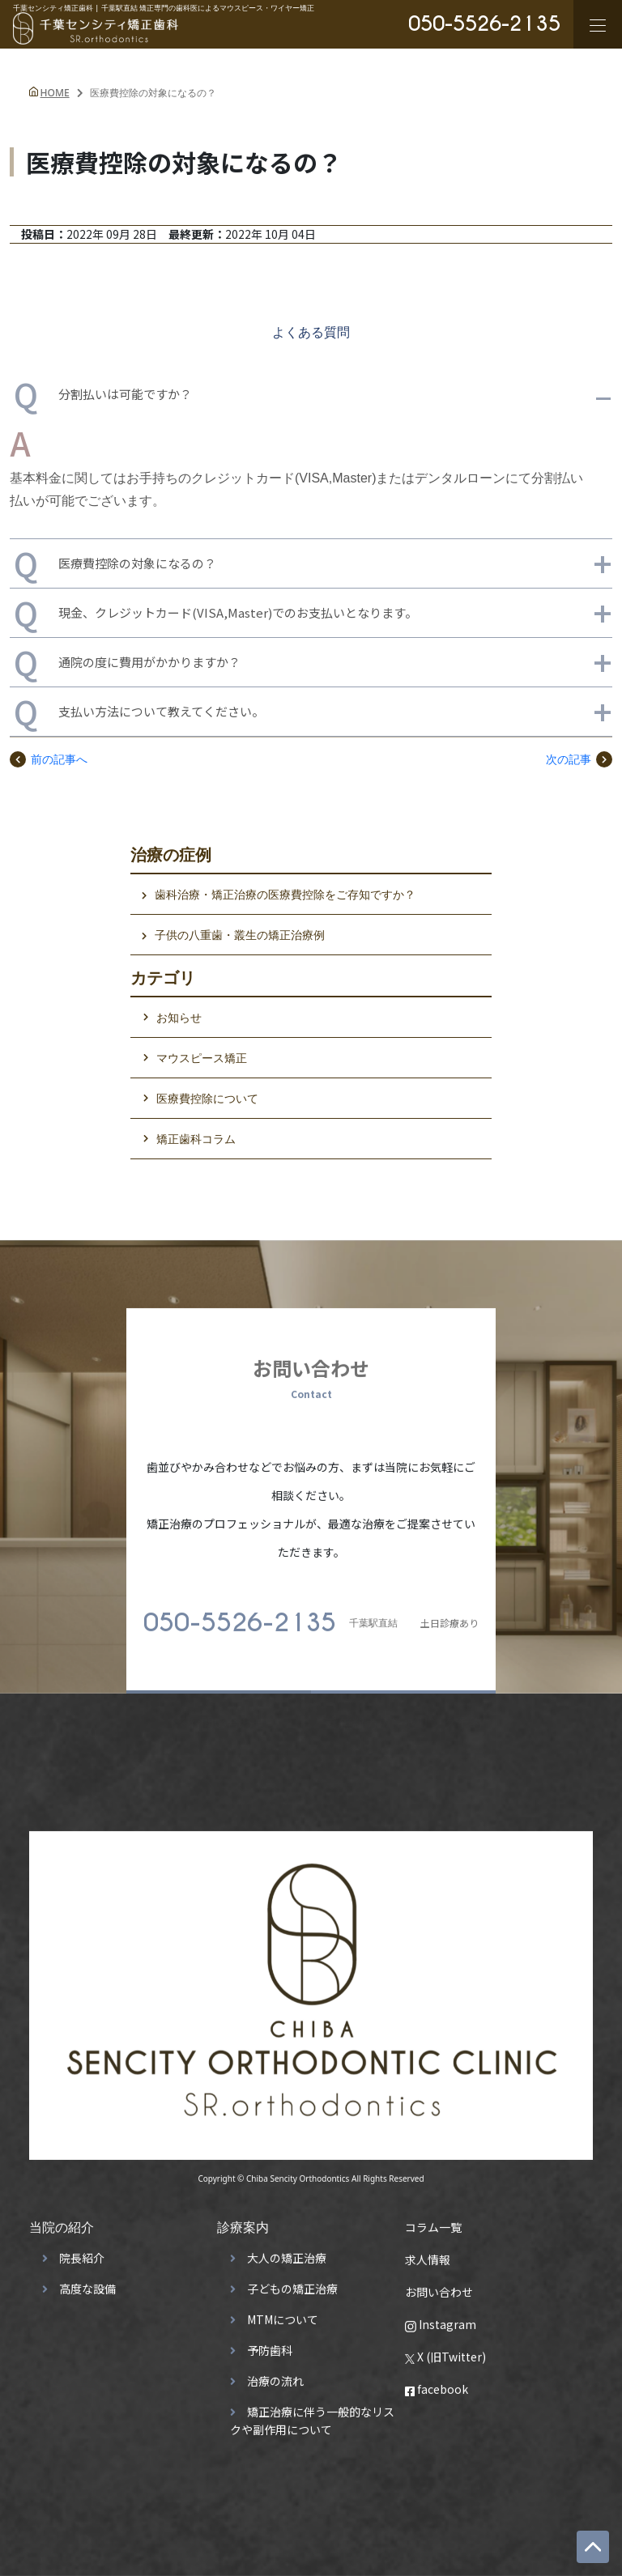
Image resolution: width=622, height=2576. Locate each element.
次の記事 (579, 759)
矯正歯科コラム (196, 1138)
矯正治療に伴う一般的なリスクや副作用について (312, 2413)
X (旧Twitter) (445, 2349)
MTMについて (282, 2312)
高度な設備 (87, 2281)
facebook (436, 2382)
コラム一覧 (433, 2220)
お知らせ (179, 1017)
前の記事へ (48, 759)
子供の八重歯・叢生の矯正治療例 (240, 934)
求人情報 (427, 2252)
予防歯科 (269, 2343)
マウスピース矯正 (201, 1057)
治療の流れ (275, 2374)
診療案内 (243, 2220)
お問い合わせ (439, 2284)
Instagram (440, 2317)
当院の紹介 (61, 2220)
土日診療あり (311, 1616)
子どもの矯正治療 (292, 2281)
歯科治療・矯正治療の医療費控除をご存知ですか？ (285, 894)
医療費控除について (207, 1098)
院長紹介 (81, 2250)
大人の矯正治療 (286, 2250)
